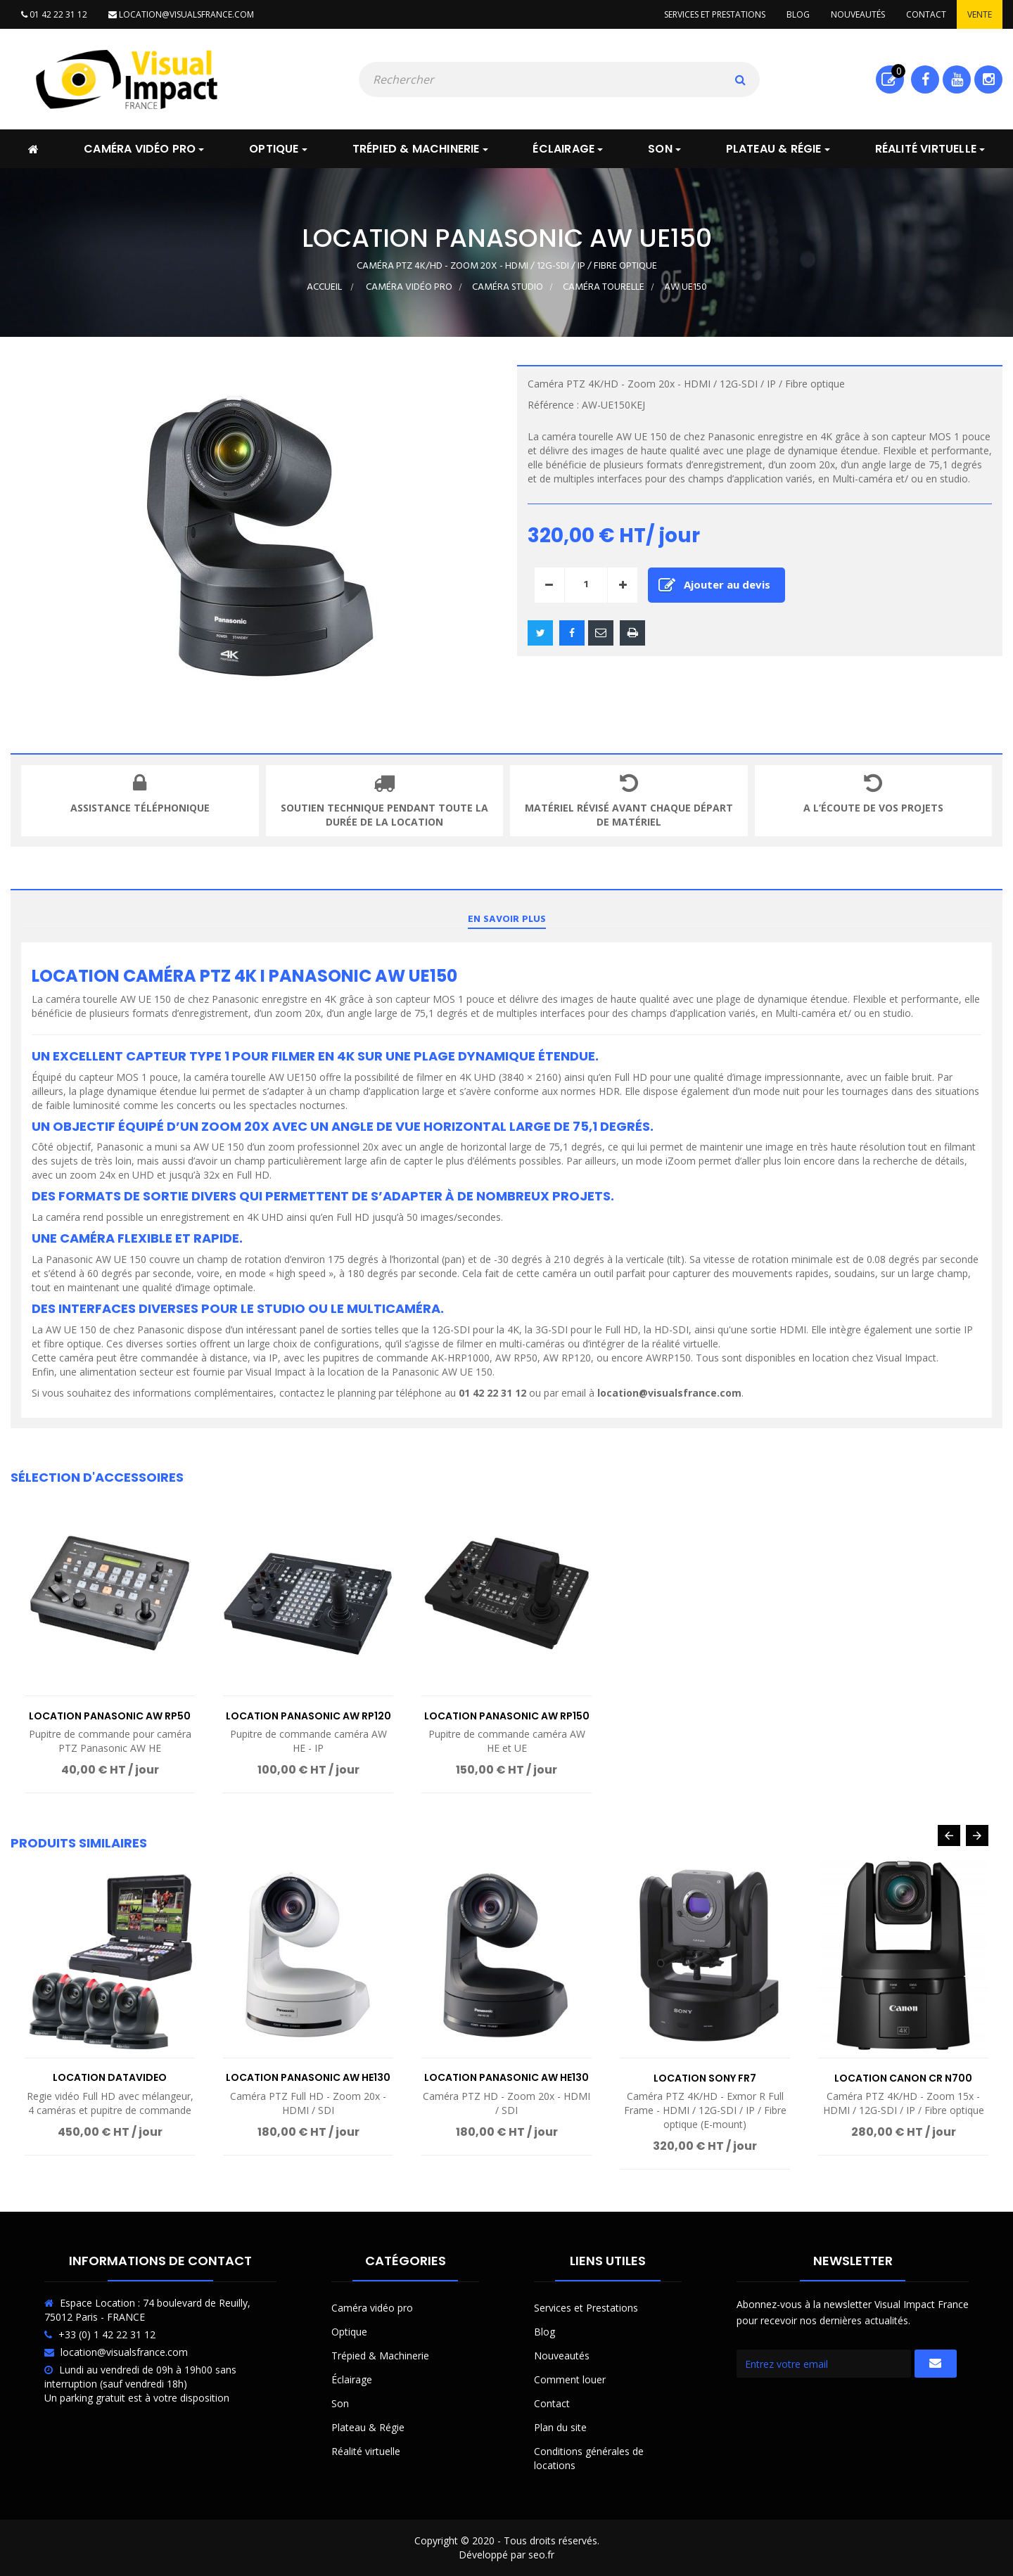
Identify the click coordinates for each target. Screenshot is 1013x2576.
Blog (798, 14)
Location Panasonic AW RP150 (507, 1716)
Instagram (989, 79)
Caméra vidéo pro (372, 2307)
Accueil (324, 287)
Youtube (957, 79)
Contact (926, 14)
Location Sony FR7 (705, 2078)
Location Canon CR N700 (903, 2078)
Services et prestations (714, 14)
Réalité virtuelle (365, 2451)
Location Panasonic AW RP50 (110, 1716)
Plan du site (560, 2427)
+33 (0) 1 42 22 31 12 (106, 2334)
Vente (979, 14)
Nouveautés (858, 14)
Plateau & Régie (367, 2427)
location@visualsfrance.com (181, 14)
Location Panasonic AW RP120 (308, 1716)
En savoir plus (507, 919)
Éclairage (351, 2379)
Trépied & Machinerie (380, 2355)
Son (340, 2403)
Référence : (553, 404)
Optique (349, 2331)
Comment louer (570, 2379)
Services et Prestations (586, 2307)
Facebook (925, 79)
